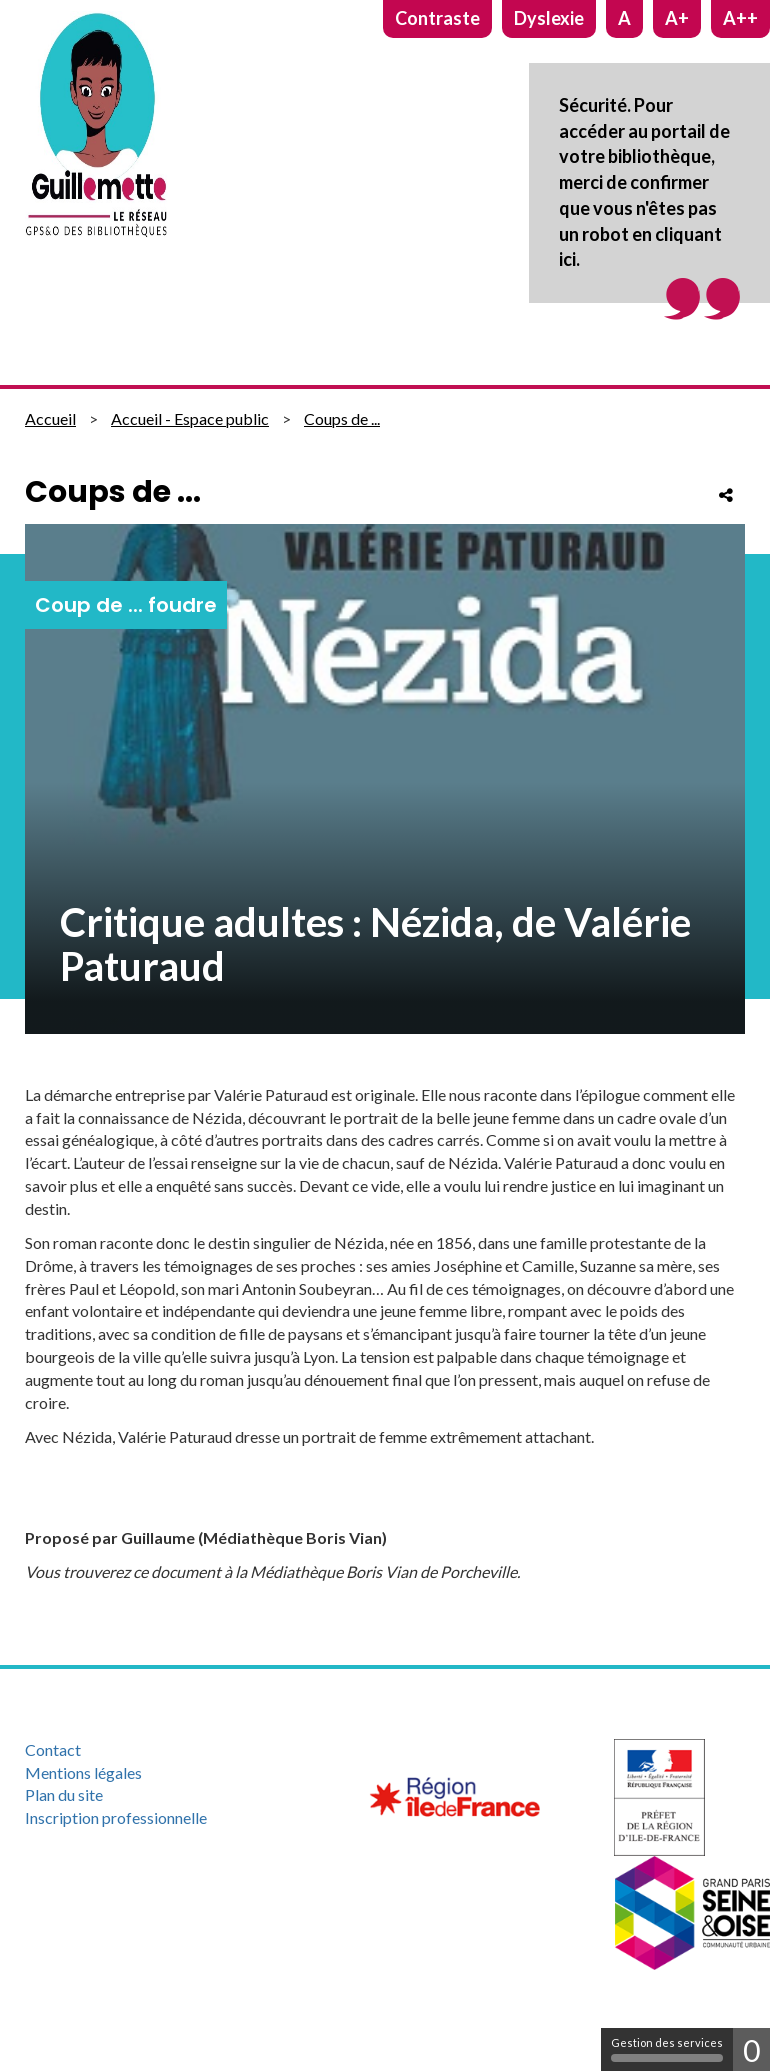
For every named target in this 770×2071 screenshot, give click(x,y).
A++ (740, 18)
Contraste (437, 18)
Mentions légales (83, 1772)
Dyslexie (549, 18)
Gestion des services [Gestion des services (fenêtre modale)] (667, 2049)
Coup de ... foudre (126, 605)
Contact (53, 1749)
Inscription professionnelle (116, 1817)
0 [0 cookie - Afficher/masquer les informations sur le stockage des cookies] (751, 2050)
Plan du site (64, 1794)
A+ (677, 18)
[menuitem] (128, 1750)
